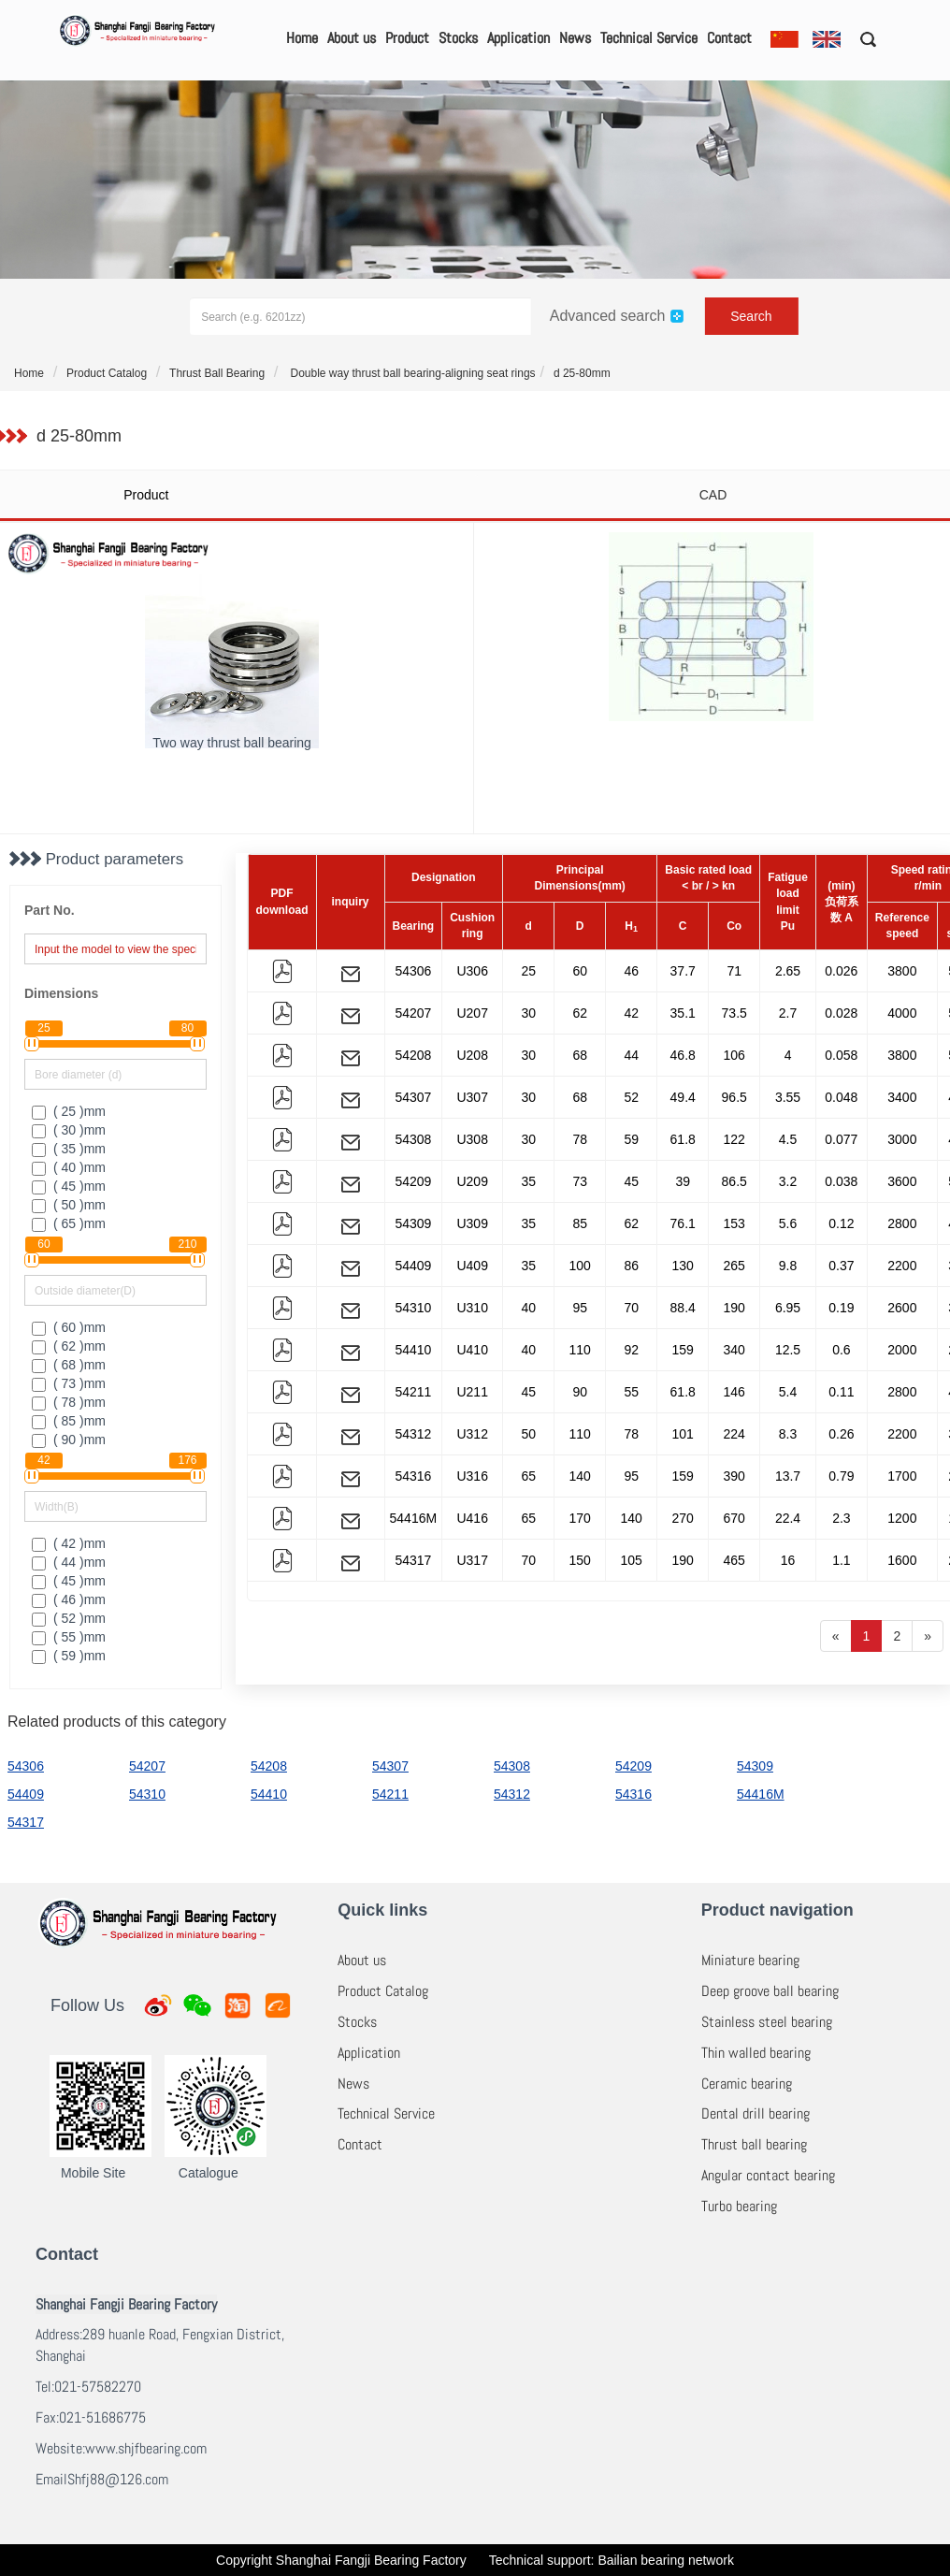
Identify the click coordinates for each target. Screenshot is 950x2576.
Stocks (458, 38)
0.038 (841, 1181)
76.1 (683, 1223)
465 (734, 1560)
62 (579, 1013)
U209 (471, 1181)
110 (580, 1349)
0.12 (841, 1223)
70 (631, 1307)
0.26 (841, 1433)
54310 (413, 1307)
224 (734, 1433)
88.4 (683, 1307)
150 (580, 1560)
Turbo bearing (739, 2206)
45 (631, 1181)
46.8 (683, 1055)
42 (631, 1013)
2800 (901, 1223)
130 (683, 1265)
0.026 (841, 970)
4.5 (788, 1139)
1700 (901, 1476)
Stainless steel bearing (766, 2022)
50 (528, 1433)
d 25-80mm (582, 373)
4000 (901, 1013)
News (575, 38)
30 (528, 1013)
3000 (901, 1139)
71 (734, 970)
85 (579, 1223)
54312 (413, 1433)
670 (734, 1518)
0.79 (841, 1476)
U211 (471, 1391)
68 (579, 1055)
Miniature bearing (750, 1960)
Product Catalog (106, 373)
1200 (901, 1518)
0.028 (841, 1013)
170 (580, 1518)
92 (631, 1349)
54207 (413, 1013)
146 (734, 1391)
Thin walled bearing (756, 2052)
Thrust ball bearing (754, 2144)
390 (734, 1476)
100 (580, 1265)
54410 (413, 1349)
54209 (413, 1181)
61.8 (683, 1139)
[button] (862, 38)
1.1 (841, 1560)
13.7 (787, 1476)
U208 (471, 1055)
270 (683, 1518)
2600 (901, 1307)
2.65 (787, 970)
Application (518, 38)
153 (734, 1223)
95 (579, 1307)
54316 (413, 1476)
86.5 (734, 1181)
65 (528, 1476)
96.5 (734, 1097)
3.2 (788, 1181)
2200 (901, 1265)
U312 (471, 1433)
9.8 (788, 1265)
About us (351, 38)
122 (734, 1139)
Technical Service (649, 38)
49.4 (683, 1097)
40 (528, 1307)
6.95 (787, 1307)
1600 (901, 1560)
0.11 (841, 1391)
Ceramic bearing (746, 2083)
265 (734, 1265)
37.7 (683, 970)
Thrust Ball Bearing (217, 373)
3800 (901, 970)
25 (528, 970)
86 (631, 1265)
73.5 (734, 1013)
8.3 (788, 1433)
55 (631, 1391)
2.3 (841, 1518)
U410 (471, 1349)
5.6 (788, 1223)
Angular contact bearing (768, 2175)
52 (631, 1097)
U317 (471, 1560)
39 (682, 1181)
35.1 (683, 1013)
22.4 (787, 1518)
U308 (471, 1139)
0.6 (841, 1349)
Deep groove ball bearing (770, 1991)
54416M (414, 1518)
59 (631, 1139)
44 (631, 1055)
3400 (901, 1097)
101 (683, 1433)
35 (528, 1181)
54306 (413, 970)
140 (580, 1476)
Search (750, 316)
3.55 (787, 1097)
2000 (901, 1349)
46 (631, 970)
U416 (471, 1518)
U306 (471, 970)
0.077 (841, 1139)
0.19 (841, 1307)
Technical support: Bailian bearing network (611, 2560)
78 (579, 1139)
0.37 (841, 1265)
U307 (471, 1097)
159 (683, 1349)
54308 (413, 1139)
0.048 (841, 1097)
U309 (471, 1223)
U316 (471, 1476)
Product (407, 38)
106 (734, 1055)
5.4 (788, 1391)
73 (579, 1181)
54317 (413, 1560)
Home (302, 38)
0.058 (841, 1055)
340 (734, 1349)
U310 (471, 1307)
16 (788, 1560)
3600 (901, 1181)
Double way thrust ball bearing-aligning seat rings (411, 373)
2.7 (788, 1013)
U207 (471, 1013)
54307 (413, 1097)
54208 (413, 1055)
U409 (471, 1265)
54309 (413, 1223)
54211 (413, 1391)
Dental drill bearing (755, 2113)
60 (579, 970)
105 (631, 1560)
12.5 (787, 1349)
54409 (413, 1265)
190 (734, 1307)
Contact (729, 38)
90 (579, 1391)
